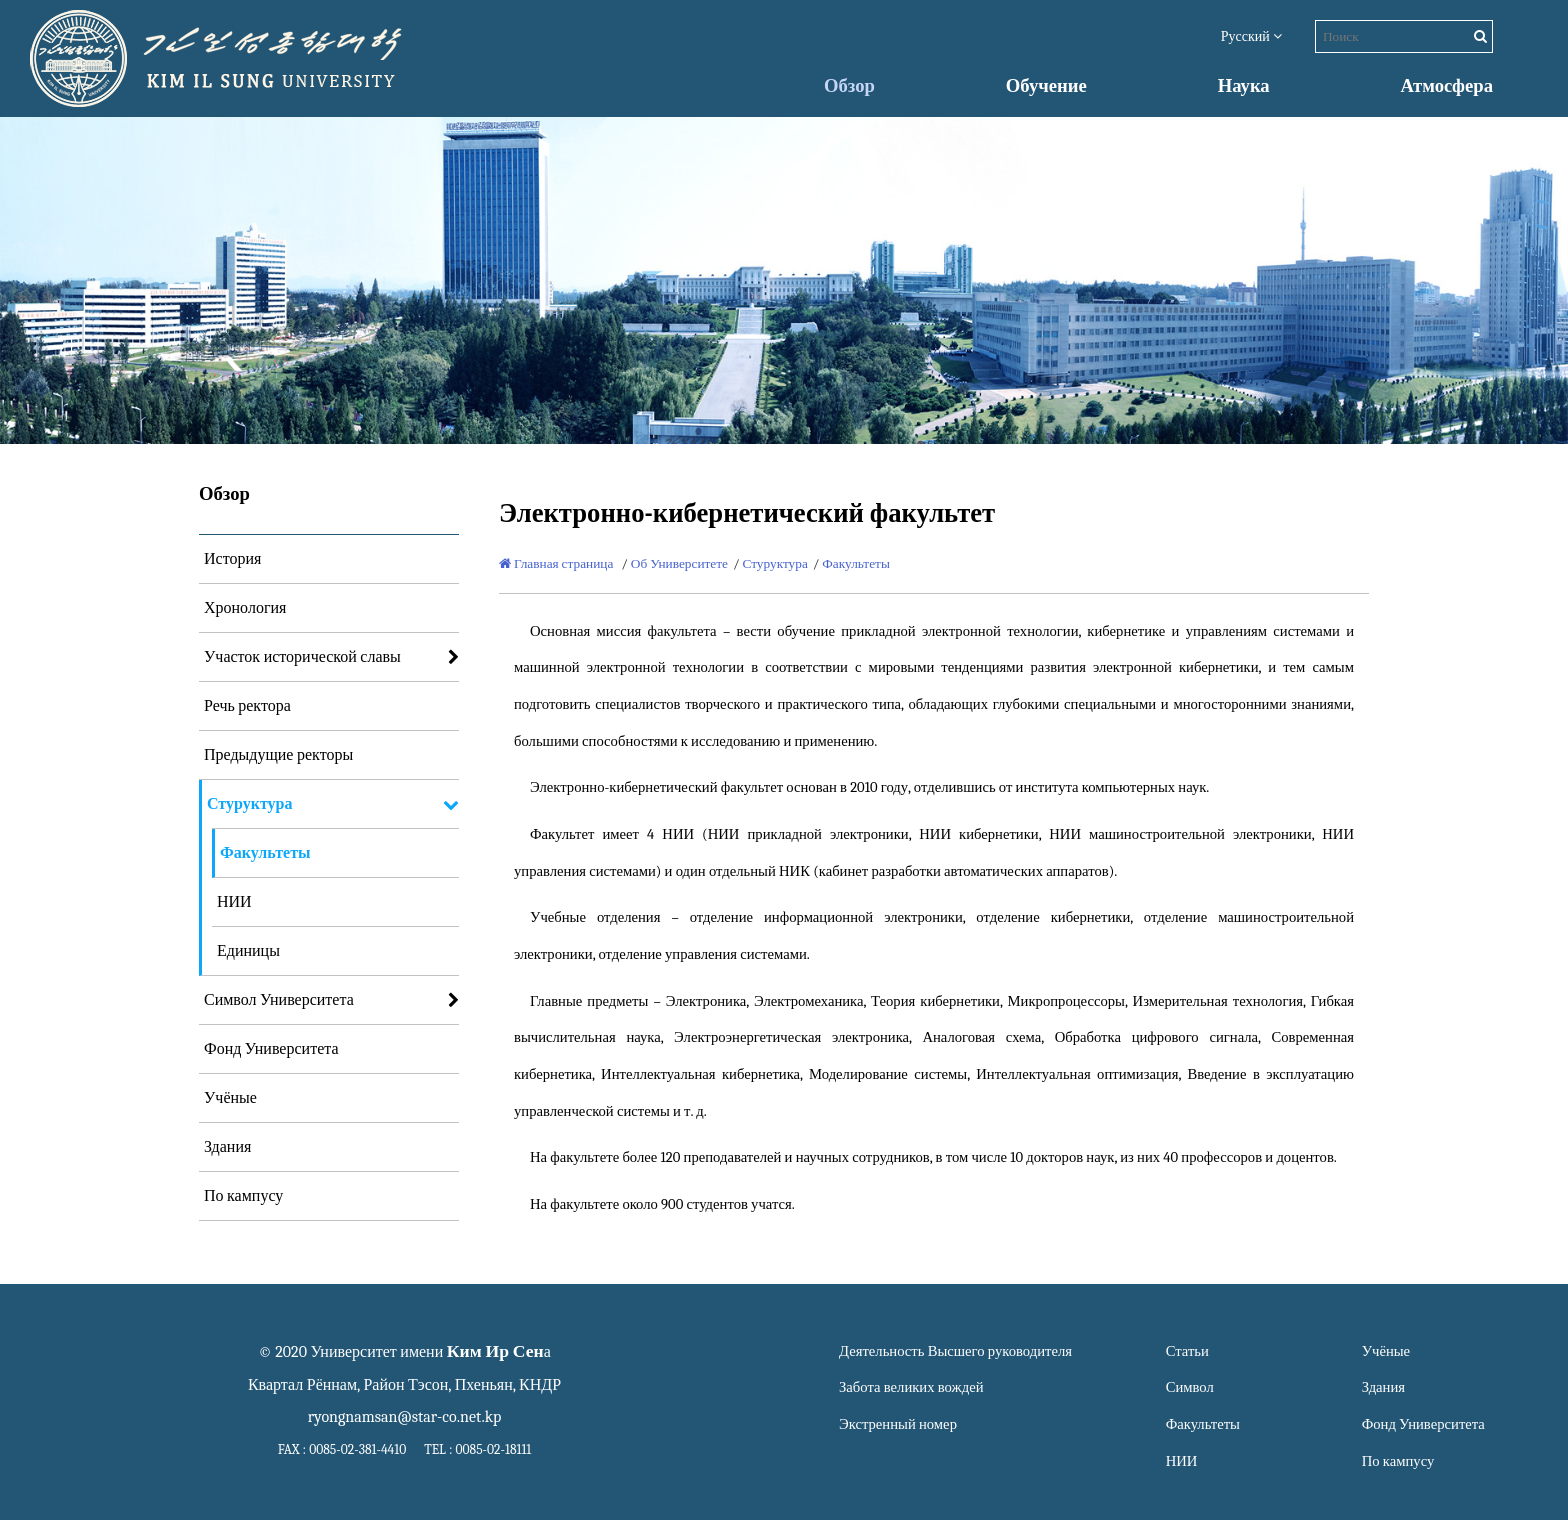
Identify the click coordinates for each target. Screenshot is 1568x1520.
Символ (1190, 1387)
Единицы (248, 951)
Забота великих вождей (911, 1387)
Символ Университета (279, 1000)
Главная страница (556, 563)
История (232, 559)
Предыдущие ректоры (278, 755)
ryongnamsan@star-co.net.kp (405, 1417)
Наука (1244, 86)
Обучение (1046, 86)
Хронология (245, 608)
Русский (1251, 36)
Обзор (849, 86)
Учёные (230, 1098)
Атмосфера (1447, 86)
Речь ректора (247, 706)
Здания (227, 1147)
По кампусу (243, 1196)
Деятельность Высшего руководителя (955, 1351)
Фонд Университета (271, 1049)
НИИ (234, 902)
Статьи (1187, 1351)
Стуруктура (249, 804)
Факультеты (265, 853)
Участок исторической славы (302, 657)
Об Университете (679, 563)
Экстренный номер (898, 1424)
